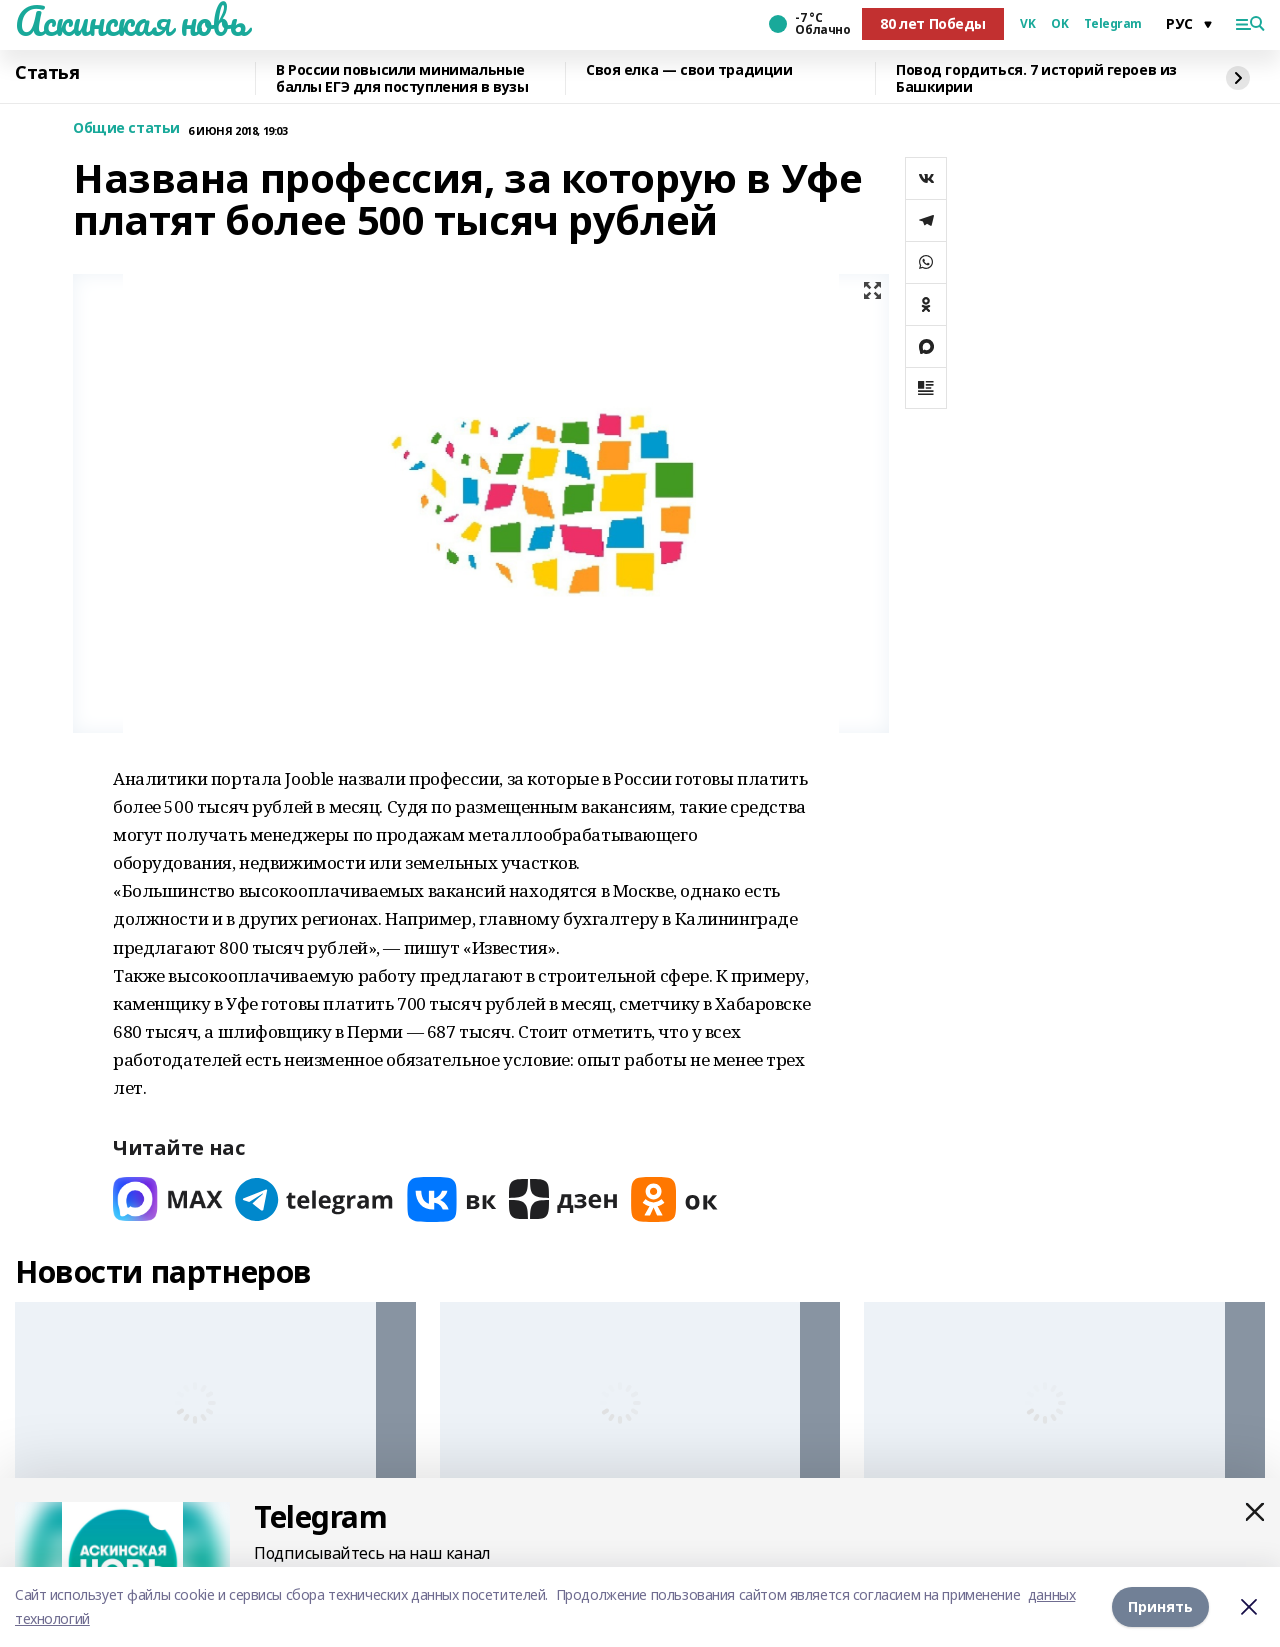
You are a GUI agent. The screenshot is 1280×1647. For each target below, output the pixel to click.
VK (1027, 24)
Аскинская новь (130, 21)
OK (1059, 24)
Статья (47, 73)
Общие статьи (126, 128)
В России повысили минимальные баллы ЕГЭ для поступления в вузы (402, 78)
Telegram (1113, 24)
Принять (1160, 1606)
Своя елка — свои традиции (689, 70)
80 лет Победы (933, 23)
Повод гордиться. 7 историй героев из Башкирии (1036, 78)
